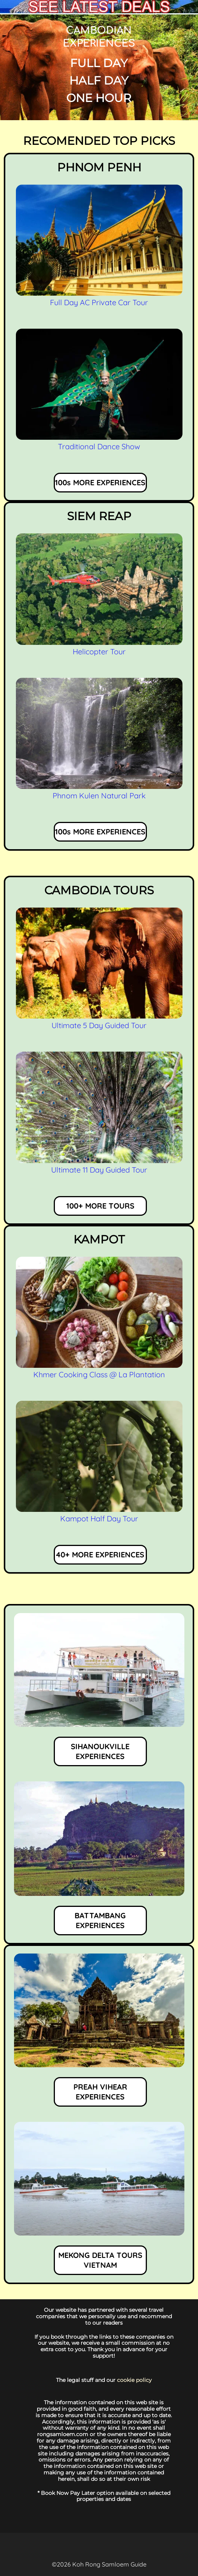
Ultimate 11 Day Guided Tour (99, 1169)
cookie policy (134, 2380)
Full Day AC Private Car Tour (99, 302)
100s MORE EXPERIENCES (100, 482)
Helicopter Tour (99, 651)
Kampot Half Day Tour (99, 1518)
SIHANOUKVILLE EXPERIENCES (100, 1751)
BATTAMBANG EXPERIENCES (100, 1920)
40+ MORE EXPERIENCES (100, 1554)
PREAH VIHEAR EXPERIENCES (100, 2091)
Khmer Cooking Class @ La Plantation (99, 1374)
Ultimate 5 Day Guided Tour (99, 1025)
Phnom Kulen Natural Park (99, 795)
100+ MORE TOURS (100, 1205)
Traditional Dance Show (99, 446)
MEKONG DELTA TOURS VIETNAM (100, 2260)
